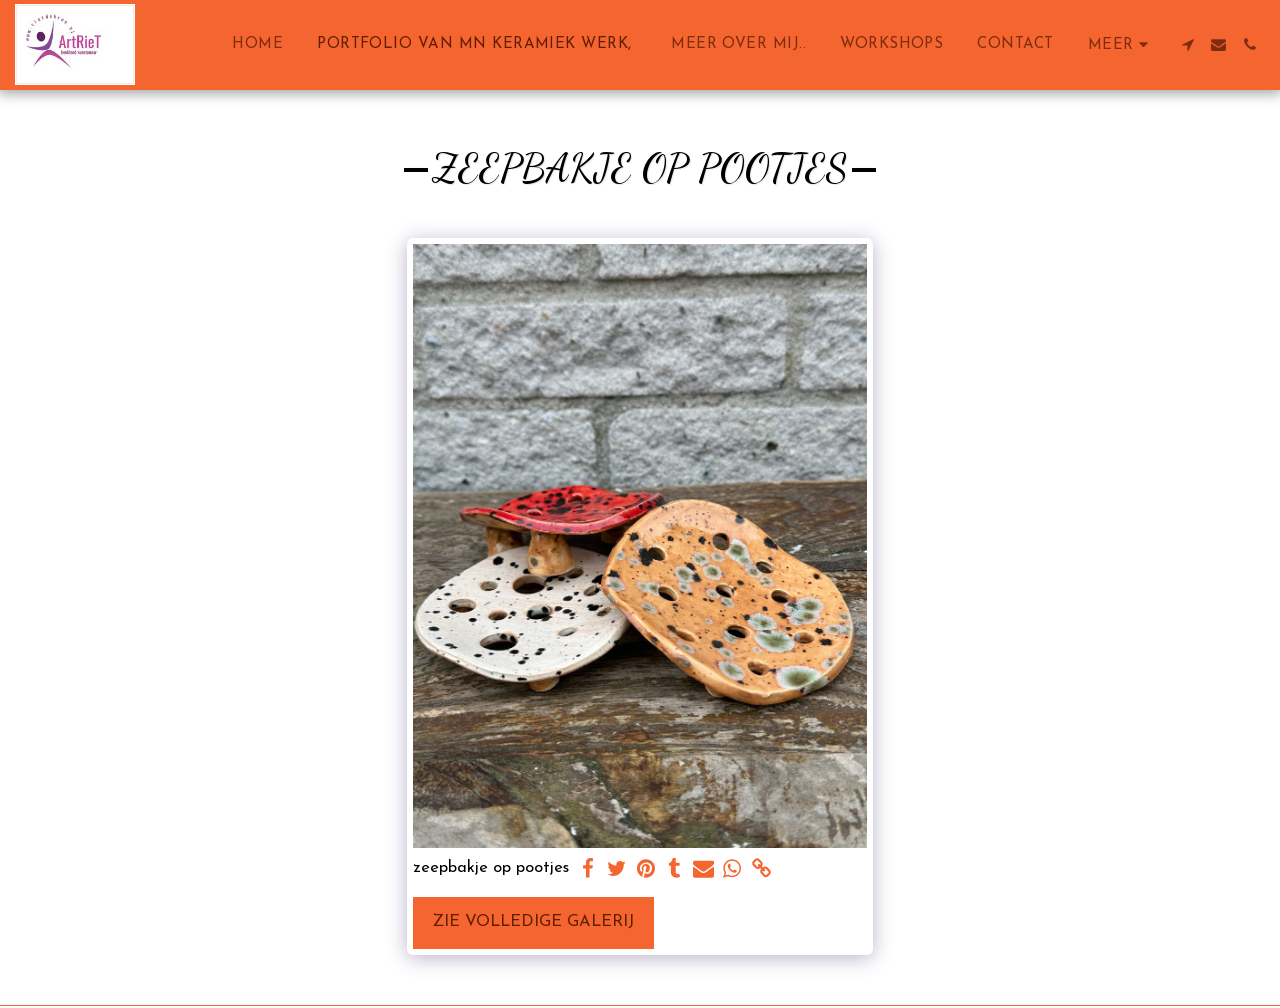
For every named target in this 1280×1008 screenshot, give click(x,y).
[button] (1187, 44)
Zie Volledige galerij (533, 922)
